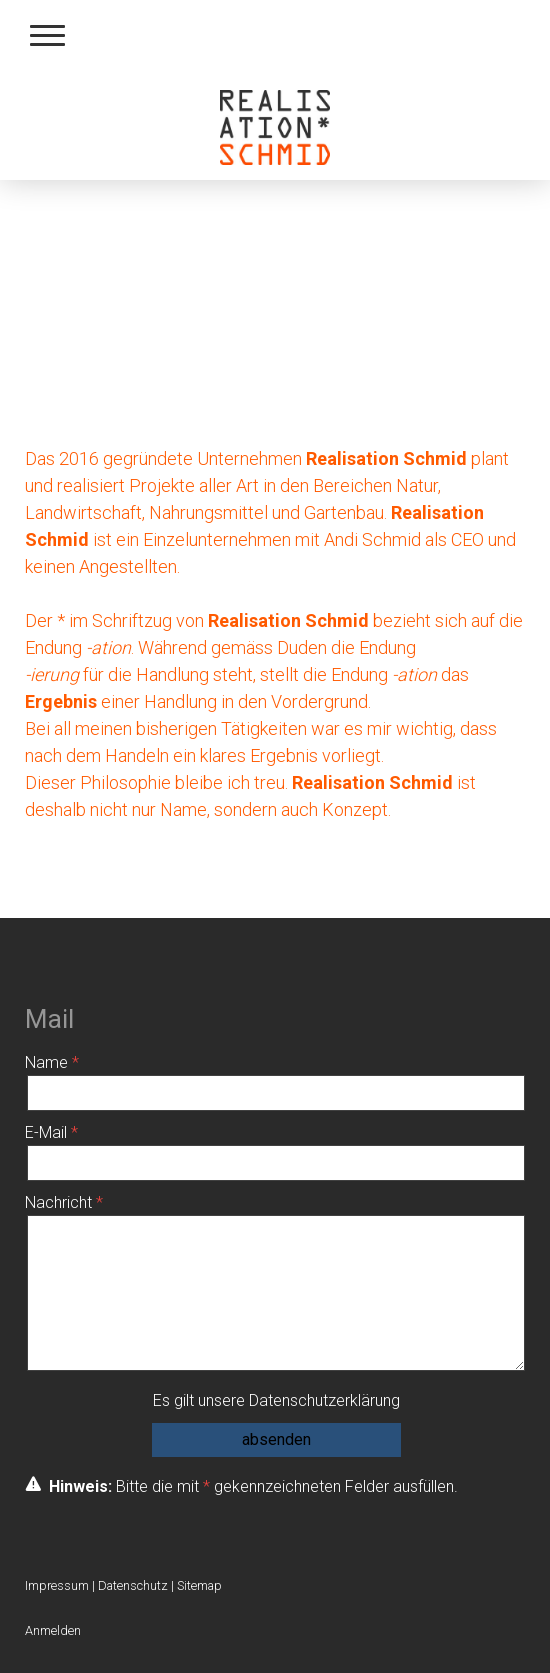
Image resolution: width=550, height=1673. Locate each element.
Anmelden (53, 1630)
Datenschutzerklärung (324, 1400)
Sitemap (199, 1585)
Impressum (57, 1585)
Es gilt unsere (276, 1400)
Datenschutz (133, 1585)
